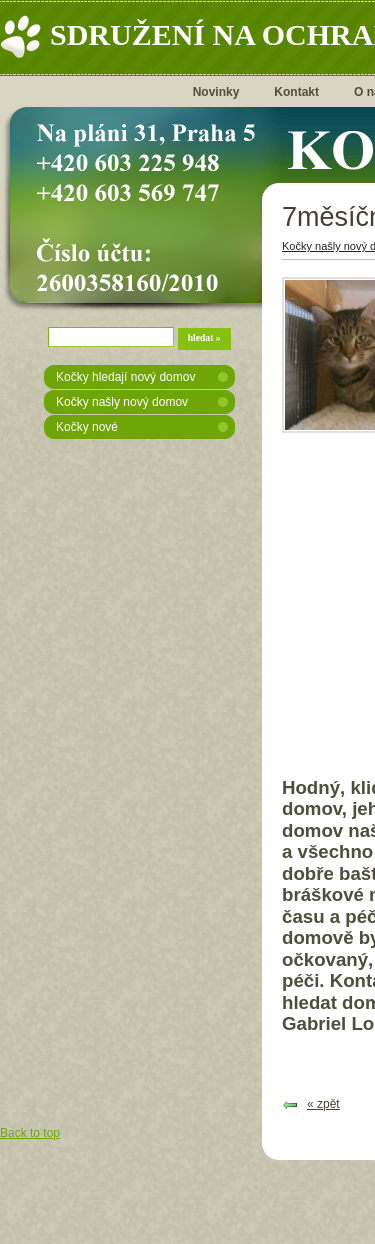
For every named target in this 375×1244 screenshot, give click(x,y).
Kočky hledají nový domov (125, 377)
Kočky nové (87, 427)
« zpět (323, 1104)
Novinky (216, 92)
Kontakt (296, 92)
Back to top (30, 1133)
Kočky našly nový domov (122, 402)
